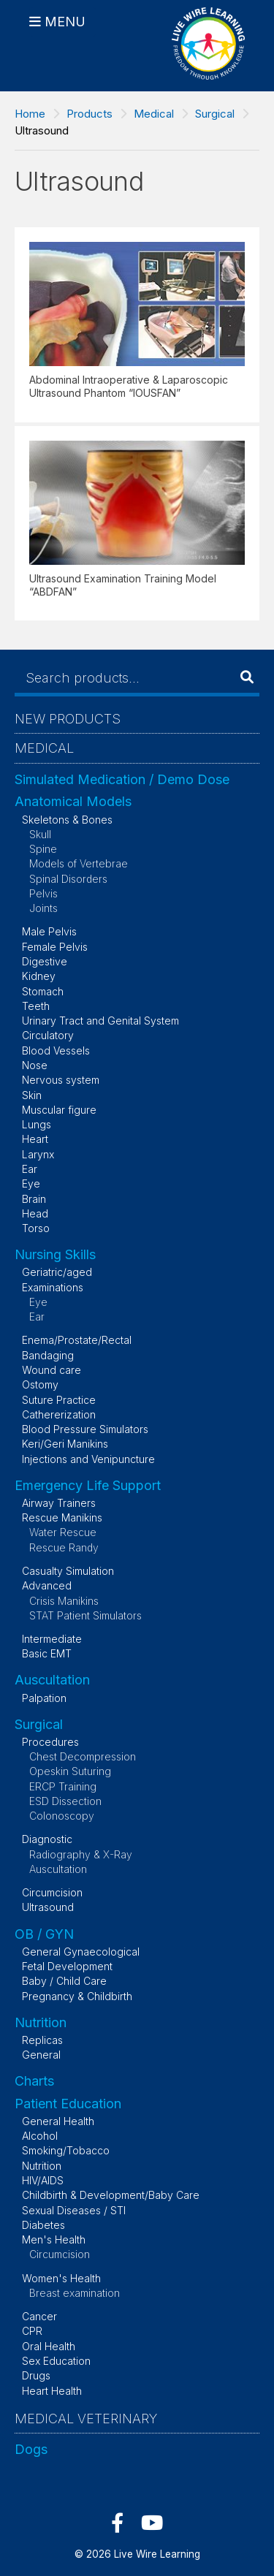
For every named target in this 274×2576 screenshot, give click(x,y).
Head (35, 1213)
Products (89, 114)
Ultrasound (48, 1907)
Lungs (36, 1124)
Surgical (215, 114)
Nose (34, 1065)
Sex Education (56, 2361)
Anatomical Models (73, 801)
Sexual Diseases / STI (74, 2210)
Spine (43, 849)
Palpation (44, 1698)
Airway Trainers (59, 1503)
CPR (32, 2331)
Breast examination (74, 2293)
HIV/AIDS (43, 2180)
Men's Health (53, 2239)
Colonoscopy (61, 1815)
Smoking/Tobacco (66, 2150)
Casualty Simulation (68, 1571)
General (41, 2054)
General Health (58, 2121)
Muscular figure (59, 1109)
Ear (29, 1169)
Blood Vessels (56, 1050)
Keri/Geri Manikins (65, 1443)
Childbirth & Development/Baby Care (110, 2195)
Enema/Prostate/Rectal (77, 1340)
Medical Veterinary (86, 2418)
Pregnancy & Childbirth (77, 1996)
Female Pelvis (55, 947)
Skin (32, 1095)
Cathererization (59, 1414)
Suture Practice (59, 1400)
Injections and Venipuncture (88, 1459)
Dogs (31, 2449)
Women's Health (61, 2278)
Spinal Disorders (68, 879)
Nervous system (60, 1080)
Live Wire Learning (157, 2554)
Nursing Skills (55, 1254)
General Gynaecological (81, 1951)
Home (30, 114)
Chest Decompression (82, 1756)
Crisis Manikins (64, 1601)
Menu (65, 21)
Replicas (42, 2040)
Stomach (43, 991)
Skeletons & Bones (67, 819)
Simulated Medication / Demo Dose (122, 779)
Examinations (52, 1287)
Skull (40, 834)
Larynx (38, 1154)
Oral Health (48, 2346)
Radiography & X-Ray (80, 1854)
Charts (34, 2081)
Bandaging (48, 1355)
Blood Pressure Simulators (85, 1429)
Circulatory (48, 1035)
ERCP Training (62, 1786)
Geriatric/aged (57, 1272)
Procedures (50, 1742)
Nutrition (40, 2022)
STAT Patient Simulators (85, 1615)
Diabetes (43, 2225)
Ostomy (40, 1384)
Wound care (51, 1370)
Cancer (39, 2316)
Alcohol (40, 2135)
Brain (34, 1199)
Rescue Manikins (62, 1517)
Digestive (44, 961)
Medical (154, 114)
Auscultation (52, 1679)
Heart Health (52, 2391)
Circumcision (52, 1892)
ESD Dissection (65, 1801)
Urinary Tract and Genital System (100, 1020)
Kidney (39, 976)
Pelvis (43, 893)
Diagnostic (47, 1839)
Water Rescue (62, 1532)
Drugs (36, 2375)
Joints (43, 908)
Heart (35, 1139)
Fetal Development (67, 1966)
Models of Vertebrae (78, 863)
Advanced (47, 1585)
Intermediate (52, 1639)
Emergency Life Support (88, 1485)
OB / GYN (44, 1934)
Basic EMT (47, 1653)
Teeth (36, 1006)
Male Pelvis (49, 931)
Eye (31, 1183)
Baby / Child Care (64, 1981)
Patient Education (68, 2103)
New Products (68, 718)
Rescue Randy (64, 1547)
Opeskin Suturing (70, 1771)
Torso (36, 1228)
